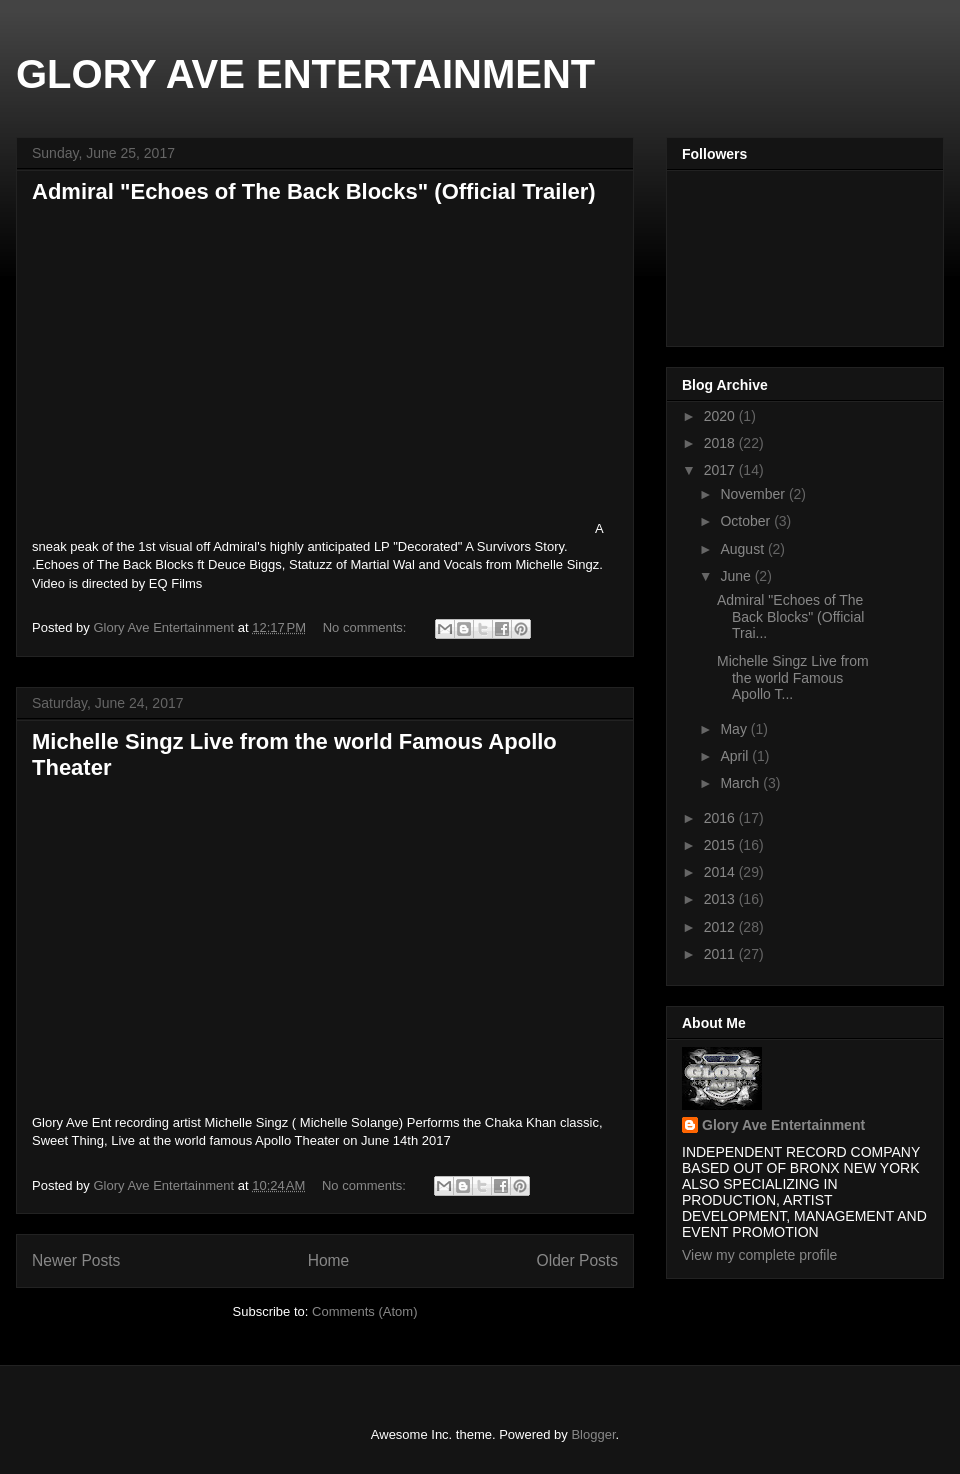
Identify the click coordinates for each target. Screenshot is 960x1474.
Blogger (593, 1434)
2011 (721, 954)
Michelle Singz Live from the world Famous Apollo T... (793, 678)
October (747, 521)
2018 (721, 443)
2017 (721, 470)
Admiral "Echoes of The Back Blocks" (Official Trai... (790, 617)
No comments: (366, 627)
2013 (721, 899)
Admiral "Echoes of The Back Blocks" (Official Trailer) (314, 191)
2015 (721, 845)
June (737, 576)
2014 (721, 872)
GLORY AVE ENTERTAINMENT (305, 74)
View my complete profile (759, 1255)
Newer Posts (76, 1260)
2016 (721, 818)
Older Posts (577, 1260)
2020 (721, 416)
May (735, 729)
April (736, 756)
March (741, 783)
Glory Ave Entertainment (783, 1125)
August (743, 549)
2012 (721, 927)
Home (329, 1260)
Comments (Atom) (364, 1311)
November (754, 494)
